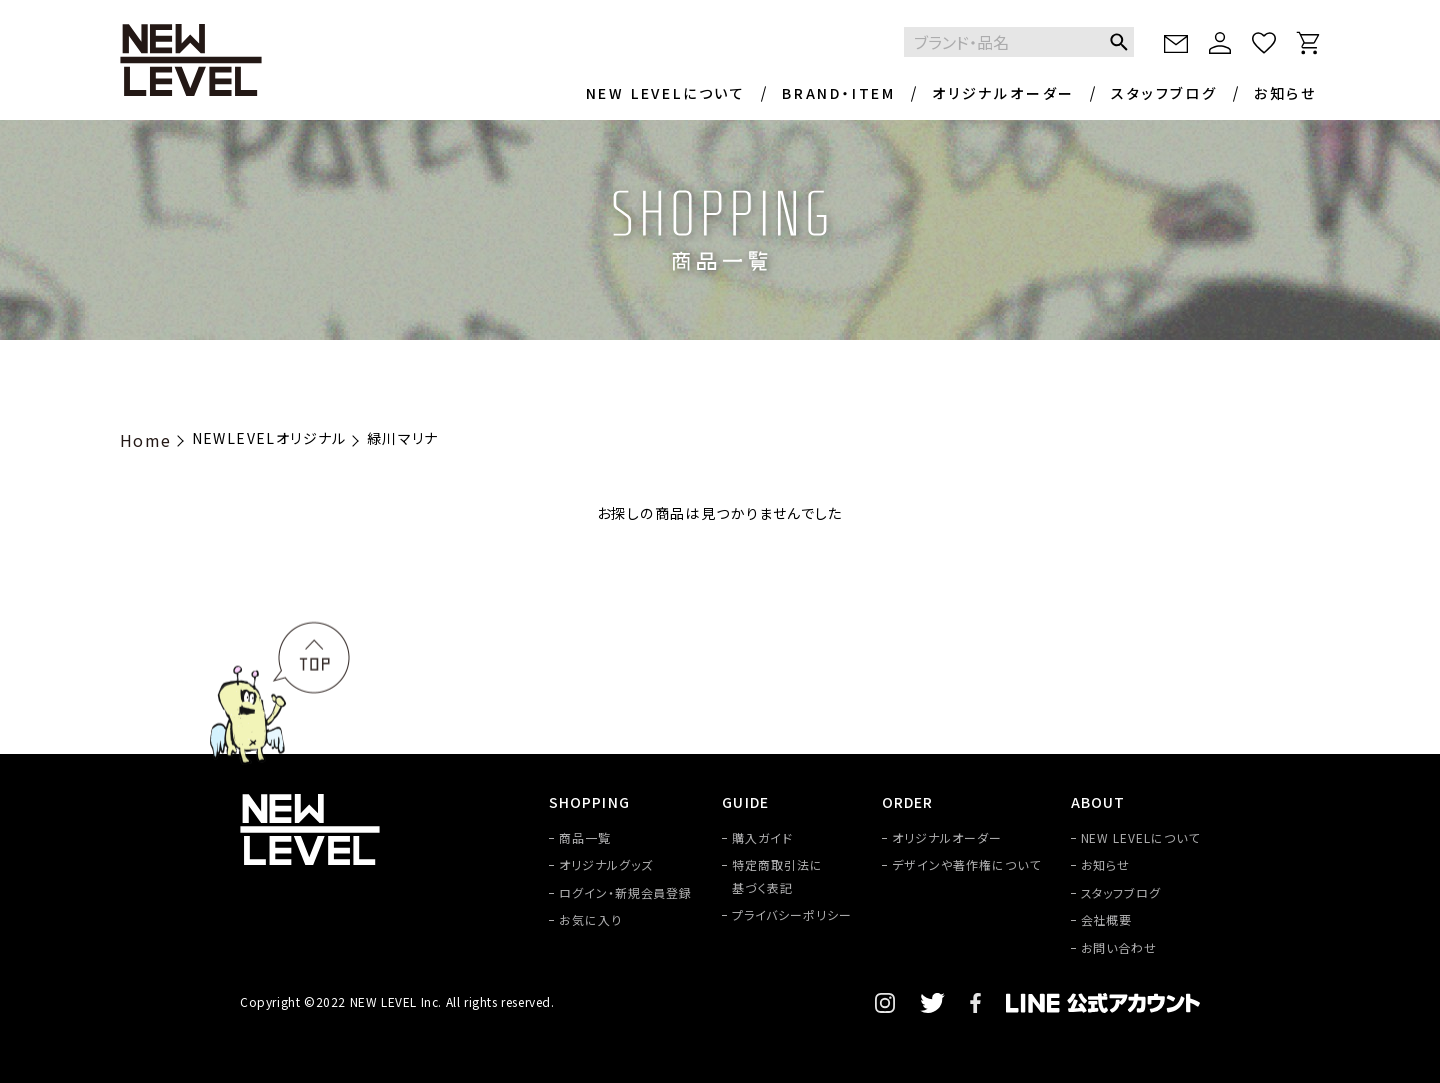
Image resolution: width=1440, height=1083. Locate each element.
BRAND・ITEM (839, 93)
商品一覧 (585, 837)
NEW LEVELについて (666, 93)
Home (146, 440)
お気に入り (590, 919)
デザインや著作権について (966, 864)
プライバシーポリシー (792, 914)
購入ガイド (762, 837)
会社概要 (1107, 919)
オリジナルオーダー (1003, 93)
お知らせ (1285, 93)
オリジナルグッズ (606, 864)
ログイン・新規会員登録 (626, 892)
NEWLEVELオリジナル (269, 438)
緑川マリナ (403, 438)
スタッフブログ (1164, 93)
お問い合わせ (1119, 947)
